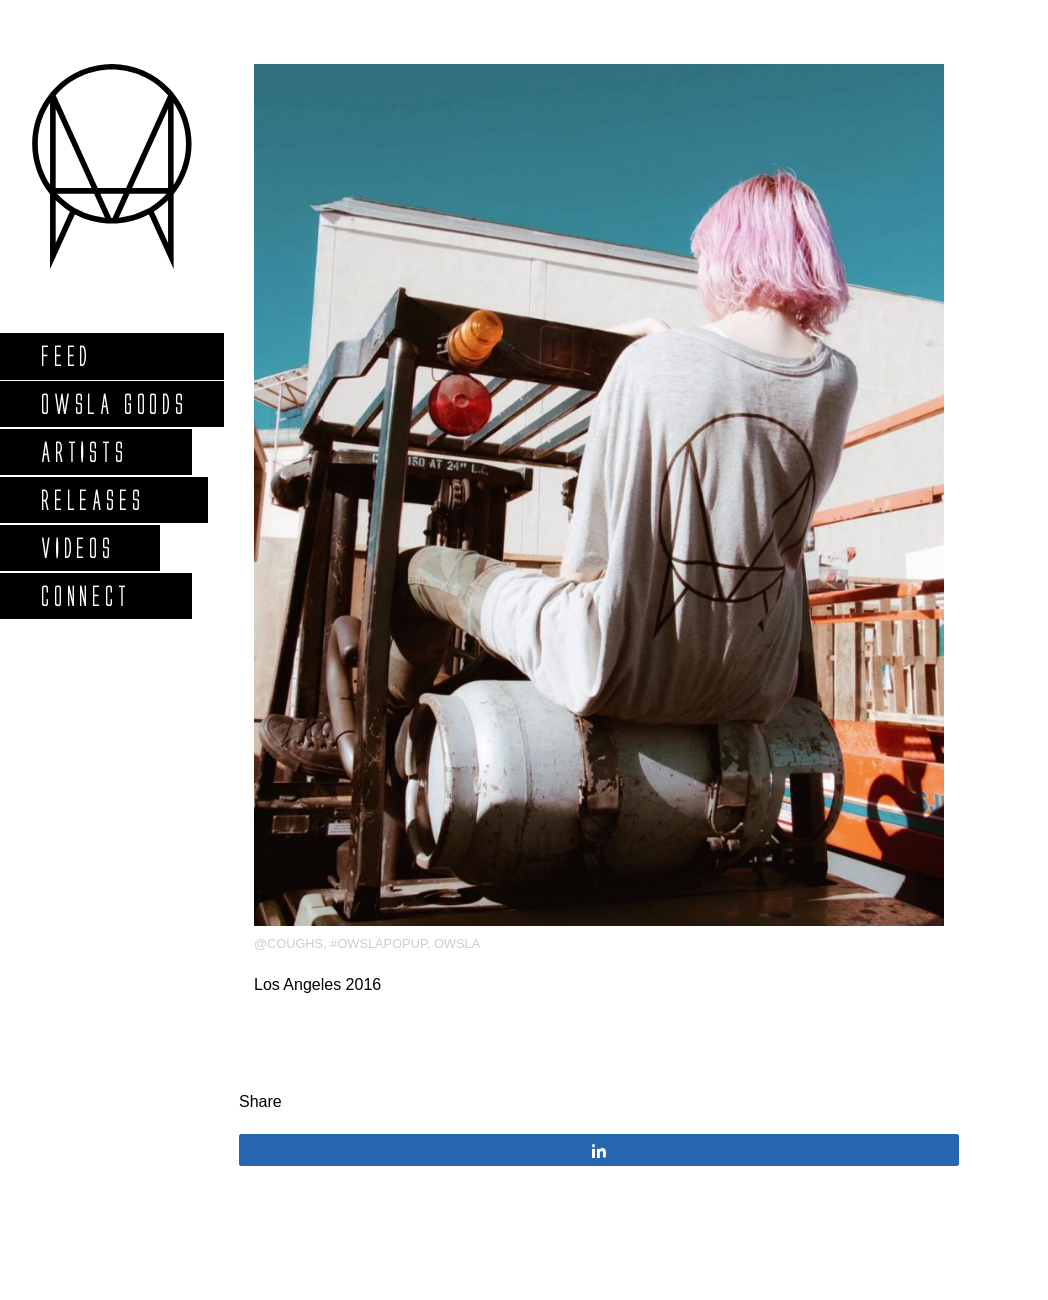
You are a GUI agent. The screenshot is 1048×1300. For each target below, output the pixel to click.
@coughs (288, 943)
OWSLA (457, 943)
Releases (91, 499)
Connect (85, 595)
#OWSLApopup (378, 943)
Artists (83, 451)
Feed (65, 355)
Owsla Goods (113, 403)
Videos (77, 547)
